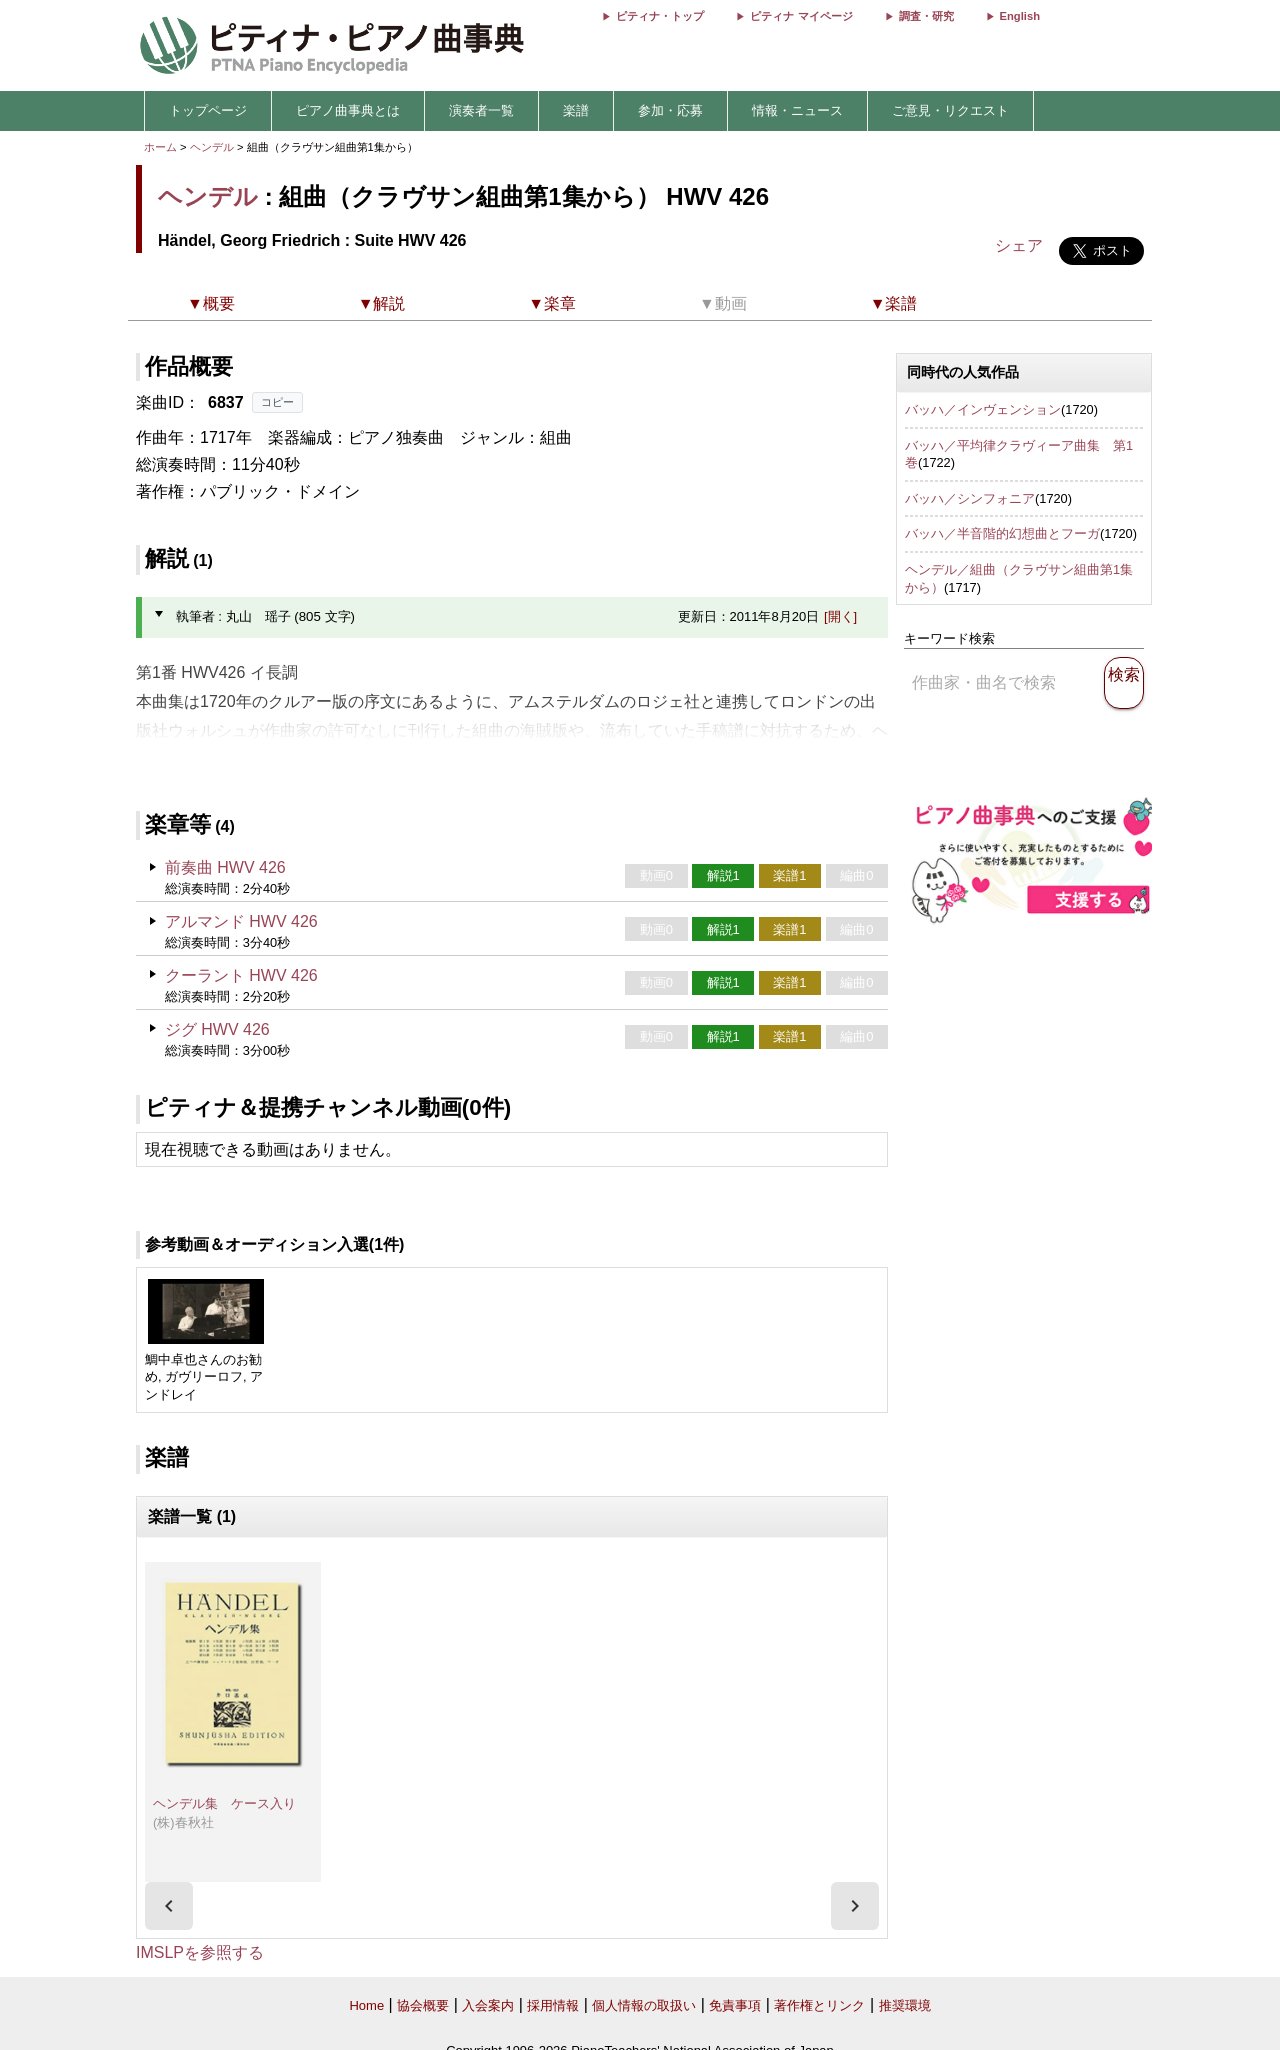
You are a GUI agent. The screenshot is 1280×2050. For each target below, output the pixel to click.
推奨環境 (905, 2005)
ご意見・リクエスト (950, 110)
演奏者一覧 (481, 110)
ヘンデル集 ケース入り (224, 1803)
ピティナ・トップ (660, 16)
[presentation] (169, 1906)
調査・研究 (926, 16)
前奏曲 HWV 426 (225, 867)
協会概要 (423, 2005)
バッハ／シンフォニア (970, 498)
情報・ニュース (797, 110)
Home (366, 2005)
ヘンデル (212, 147)
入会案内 (488, 2005)
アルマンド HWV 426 (241, 921)
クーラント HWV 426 (241, 975)
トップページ (208, 110)
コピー (277, 402)
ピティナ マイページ (801, 16)
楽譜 (576, 110)
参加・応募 (670, 110)
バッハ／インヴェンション (983, 409)
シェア (1019, 245)
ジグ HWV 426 (217, 1029)
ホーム (160, 147)
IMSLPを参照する (200, 1952)
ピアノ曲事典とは (348, 110)
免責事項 (735, 2005)
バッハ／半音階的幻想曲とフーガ (1002, 533)
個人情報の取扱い (644, 2005)
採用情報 (553, 2005)
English (1020, 16)
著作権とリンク (819, 2005)
